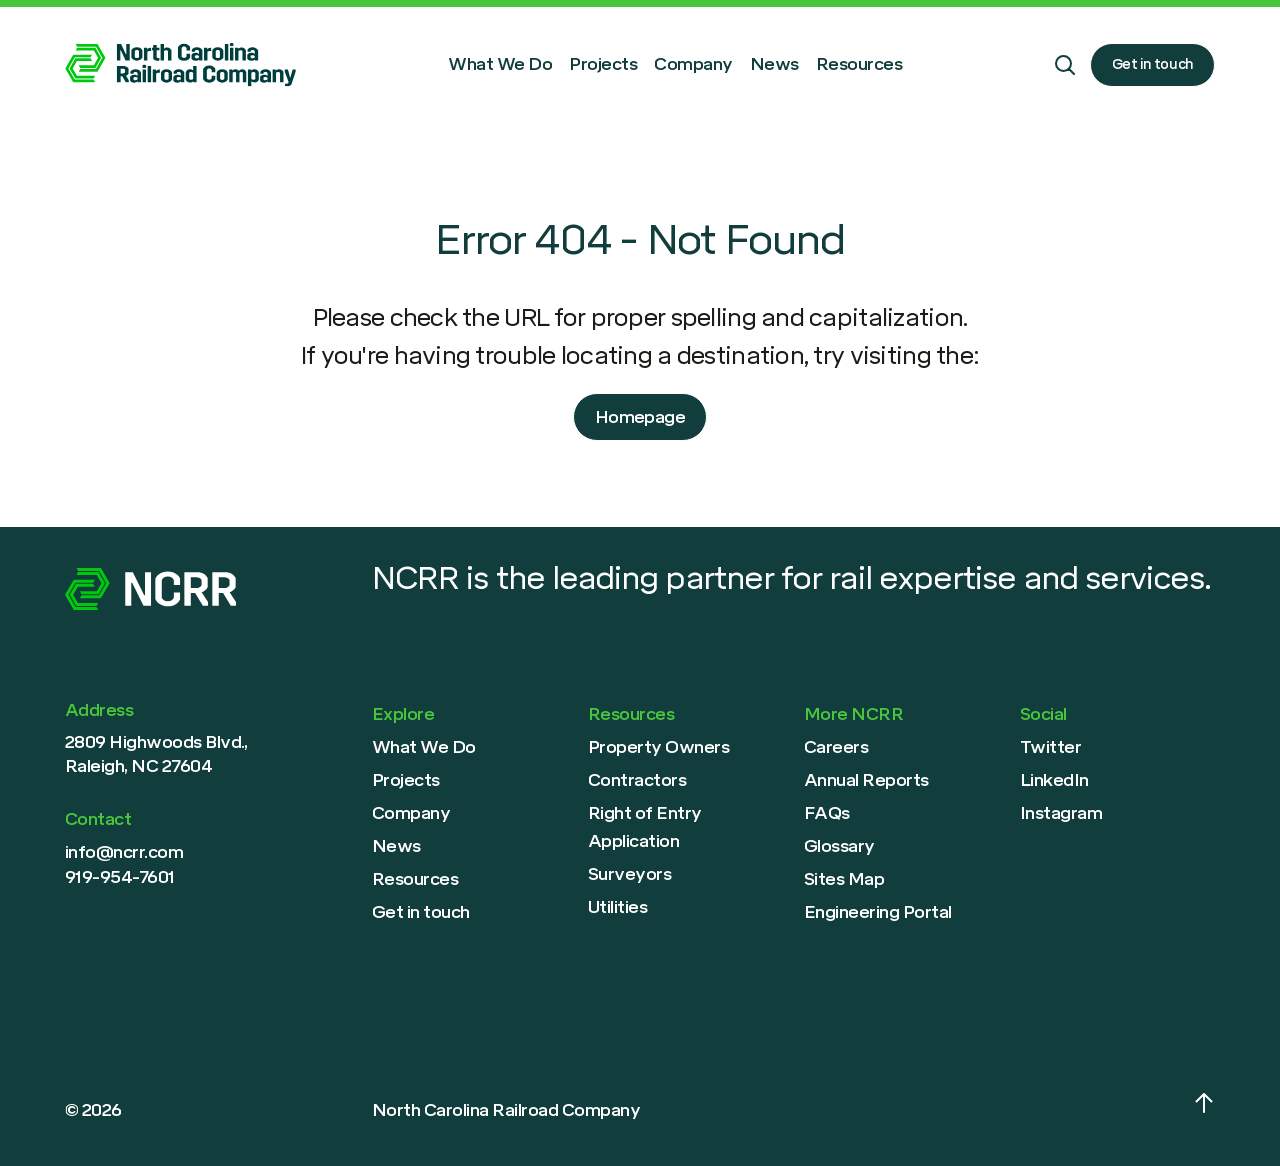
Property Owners (658, 747)
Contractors (637, 780)
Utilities (617, 907)
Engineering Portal (878, 912)
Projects (603, 64)
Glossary (839, 846)
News (774, 64)
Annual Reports (866, 780)
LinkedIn (1054, 780)
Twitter (1050, 747)
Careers (836, 747)
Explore (403, 714)
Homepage (640, 417)
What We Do (500, 64)
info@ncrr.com (124, 852)
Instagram (1061, 813)
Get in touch (1153, 64)
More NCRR (853, 714)
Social (1043, 714)
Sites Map (844, 879)
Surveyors (629, 874)
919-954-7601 (120, 877)
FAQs (827, 813)
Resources (859, 64)
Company (693, 64)
